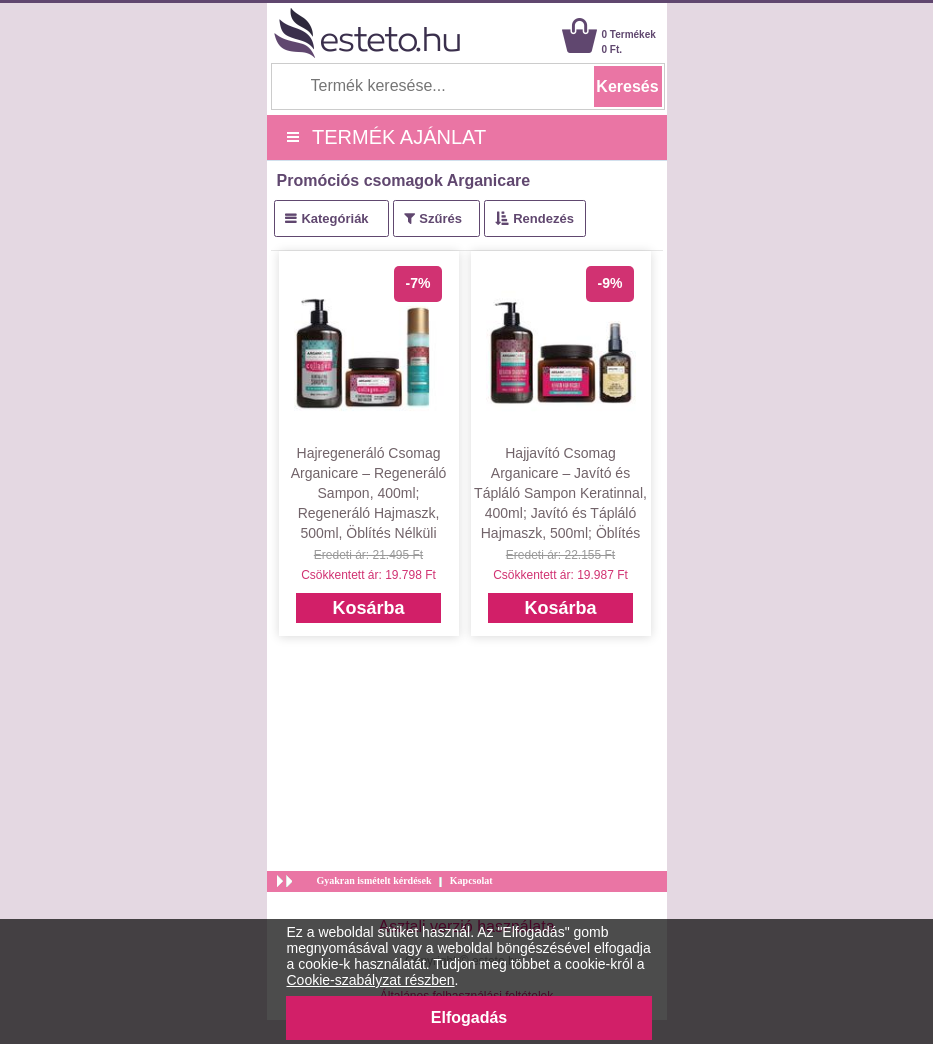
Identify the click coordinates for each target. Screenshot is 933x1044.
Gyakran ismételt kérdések (374, 880)
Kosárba (368, 608)
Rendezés (543, 218)
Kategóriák (334, 218)
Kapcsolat (471, 880)
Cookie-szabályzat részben (371, 980)
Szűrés (440, 218)
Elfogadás (469, 1017)
